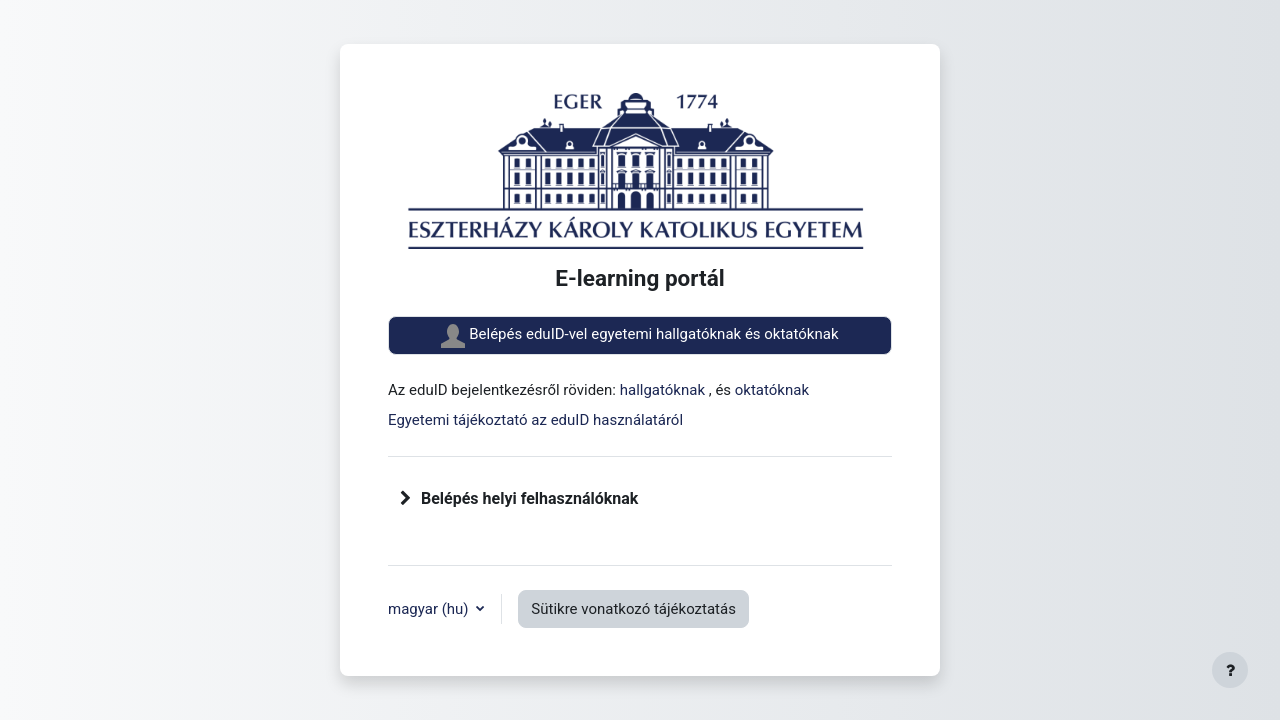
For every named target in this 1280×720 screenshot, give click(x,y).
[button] (406, 499)
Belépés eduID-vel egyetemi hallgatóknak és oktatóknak (639, 336)
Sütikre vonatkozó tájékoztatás (633, 609)
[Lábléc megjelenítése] (1230, 670)
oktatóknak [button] (772, 390)
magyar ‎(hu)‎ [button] (430, 609)
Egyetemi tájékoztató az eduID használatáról (535, 420)
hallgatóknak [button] (664, 390)
